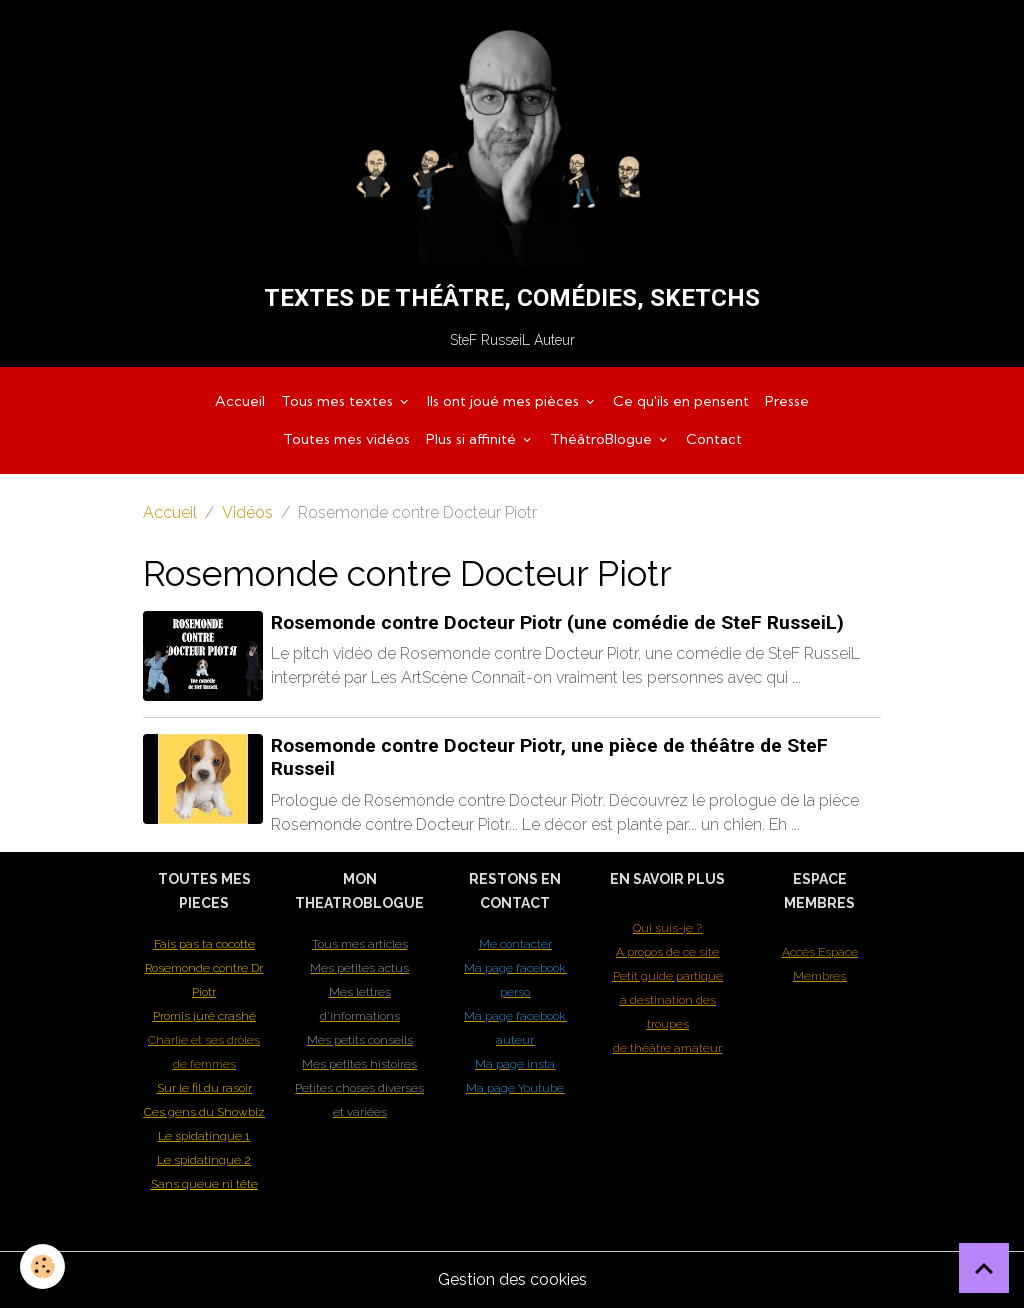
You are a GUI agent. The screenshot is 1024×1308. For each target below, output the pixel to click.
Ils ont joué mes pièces (505, 401)
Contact (714, 439)
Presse (787, 401)
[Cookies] (42, 1266)
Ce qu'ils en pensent (681, 401)
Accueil (240, 401)
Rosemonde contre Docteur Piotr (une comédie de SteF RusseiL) (557, 622)
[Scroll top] (984, 1268)
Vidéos (247, 512)
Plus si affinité (473, 439)
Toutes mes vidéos (346, 439)
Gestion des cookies (512, 1279)
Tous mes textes (339, 401)
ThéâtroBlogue (603, 439)
